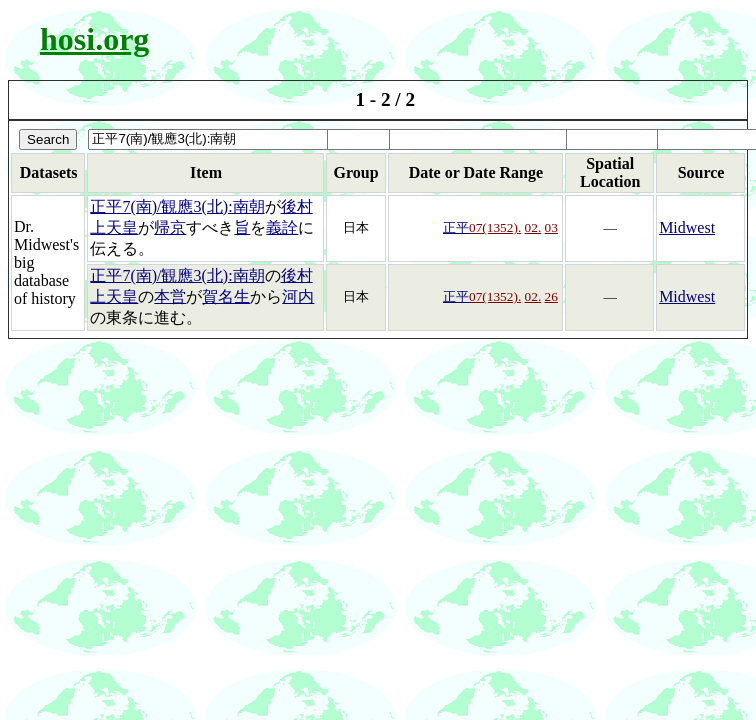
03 (551, 227)
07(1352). (495, 227)
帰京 (170, 227)
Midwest (687, 227)
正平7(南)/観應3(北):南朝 (177, 206)
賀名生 (226, 296)
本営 (170, 296)
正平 (456, 227)
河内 (298, 296)
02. (533, 227)
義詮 (282, 227)
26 (551, 296)
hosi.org (94, 39)
